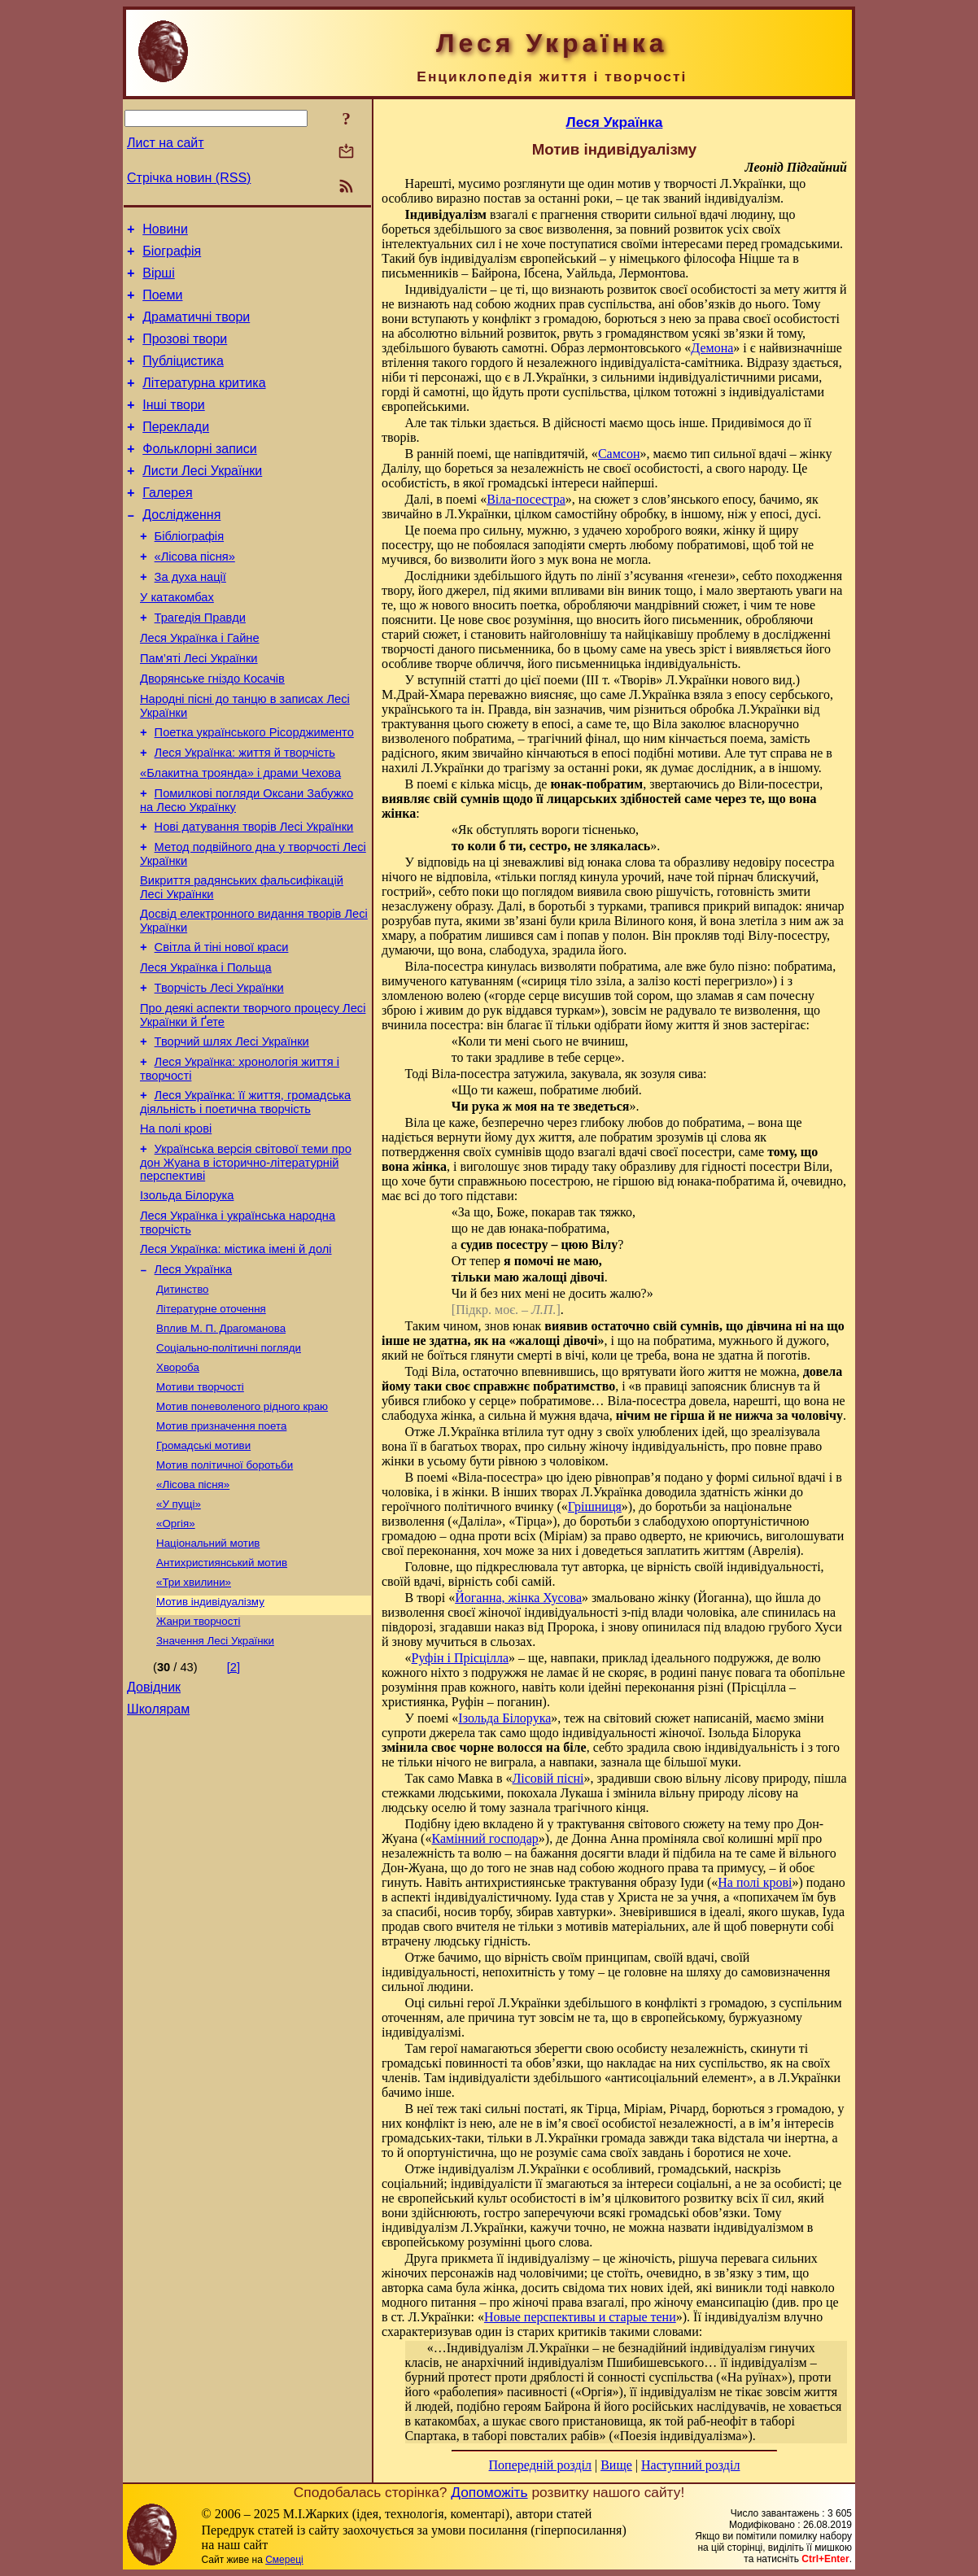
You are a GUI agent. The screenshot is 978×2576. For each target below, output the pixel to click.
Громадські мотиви (203, 1567)
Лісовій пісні (547, 1778)
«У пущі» (178, 1631)
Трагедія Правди (200, 663)
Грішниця (595, 1506)
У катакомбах (177, 641)
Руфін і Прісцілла (460, 1658)
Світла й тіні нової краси (222, 1025)
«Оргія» (175, 1652)
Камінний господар (484, 1838)
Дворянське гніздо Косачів (212, 732)
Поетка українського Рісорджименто (254, 790)
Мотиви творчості (200, 1504)
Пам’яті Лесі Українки (199, 709)
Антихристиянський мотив (221, 1694)
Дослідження (181, 549)
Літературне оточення (211, 1419)
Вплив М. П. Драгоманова (221, 1440)
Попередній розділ (540, 2465)
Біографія (171, 256)
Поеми (162, 305)
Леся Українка (194, 1376)
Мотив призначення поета (221, 1546)
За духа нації (190, 618)
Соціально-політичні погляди (228, 1462)
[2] (233, 1805)
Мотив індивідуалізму (210, 1737)
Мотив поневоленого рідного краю (242, 1525)
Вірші (158, 280)
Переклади (175, 451)
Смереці (284, 2559)
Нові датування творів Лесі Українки (254, 895)
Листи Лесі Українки (202, 500)
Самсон (619, 454)
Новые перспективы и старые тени (580, 2317)
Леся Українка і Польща (206, 1047)
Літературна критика (203, 402)
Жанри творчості (198, 1758)
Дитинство (182, 1398)
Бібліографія (189, 572)
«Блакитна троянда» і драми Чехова (240, 836)
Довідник (154, 1828)
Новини (165, 231)
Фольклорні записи (199, 475)
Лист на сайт (165, 143)
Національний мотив (208, 1673)
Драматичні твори (196, 329)
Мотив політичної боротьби (224, 1589)
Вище (616, 2465)
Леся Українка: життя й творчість (245, 813)
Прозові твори (184, 353)
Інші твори (173, 427)
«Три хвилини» (193, 1715)
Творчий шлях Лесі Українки (232, 1129)
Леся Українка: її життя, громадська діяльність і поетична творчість (245, 1194)
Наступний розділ (690, 2465)
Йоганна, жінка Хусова (518, 1598)
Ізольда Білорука (187, 1295)
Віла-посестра (526, 499)
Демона (712, 348)
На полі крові (176, 1223)
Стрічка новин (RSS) (189, 178)
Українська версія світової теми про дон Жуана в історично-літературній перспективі (245, 1260)
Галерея (167, 524)
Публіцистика (183, 378)
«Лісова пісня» (195, 595)
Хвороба (177, 1483)
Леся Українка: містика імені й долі (236, 1353)
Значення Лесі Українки (215, 1779)
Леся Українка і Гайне (200, 686)
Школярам (158, 1852)
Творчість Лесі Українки (219, 1070)
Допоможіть (489, 2492)
